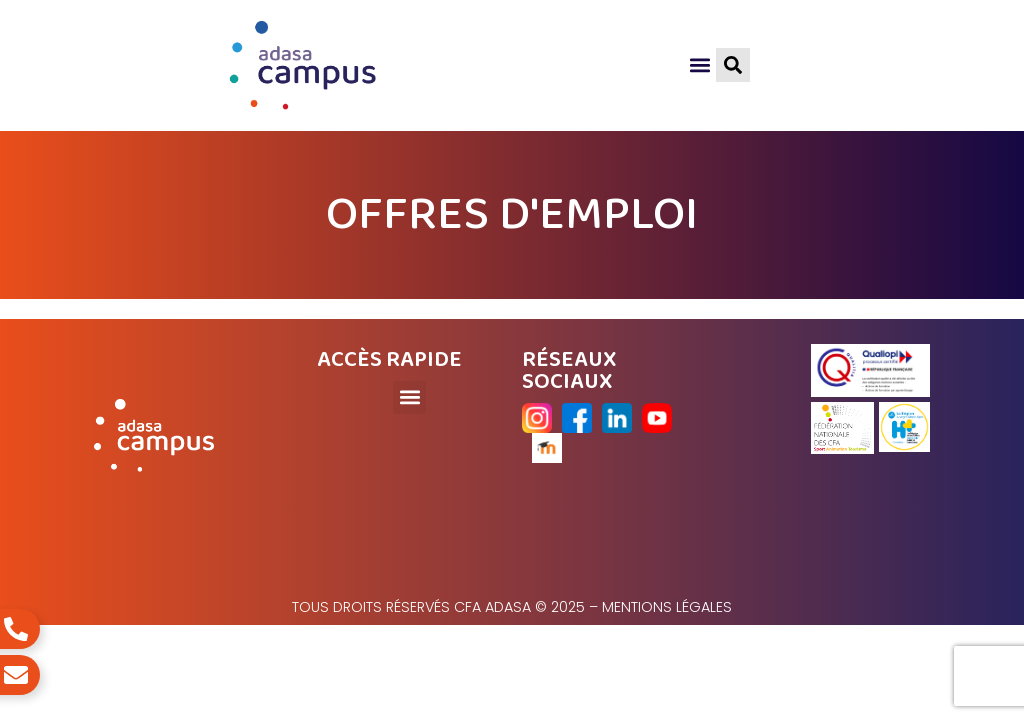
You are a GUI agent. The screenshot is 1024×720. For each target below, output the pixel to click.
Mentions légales (667, 607)
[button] (699, 65)
